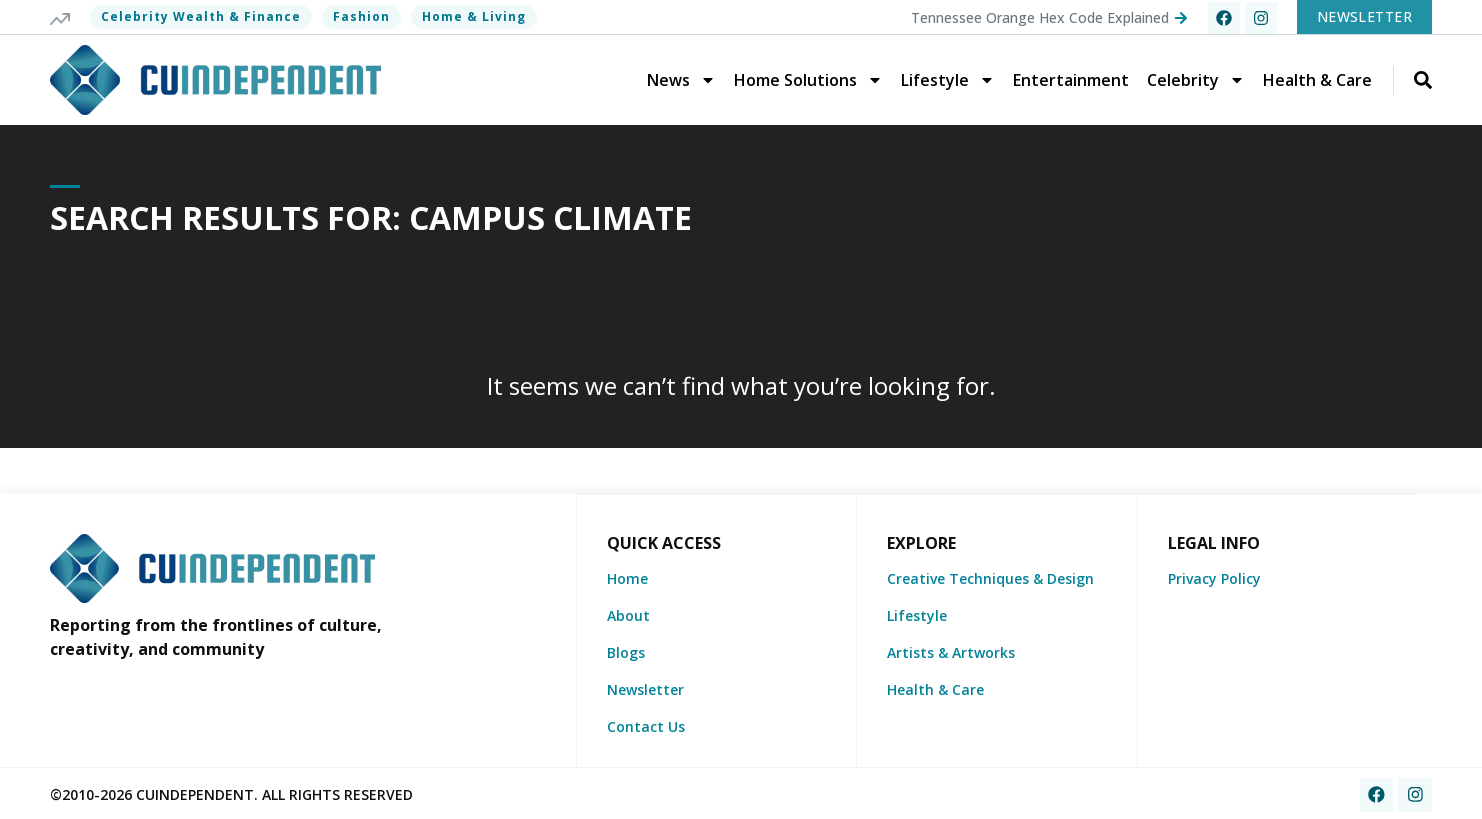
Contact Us (646, 725)
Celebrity (1196, 80)
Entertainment (1071, 80)
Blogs (626, 651)
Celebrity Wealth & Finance (201, 16)
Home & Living (474, 16)
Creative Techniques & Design (990, 577)
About (628, 614)
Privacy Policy (1214, 577)
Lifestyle (948, 80)
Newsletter (645, 688)
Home (627, 577)
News (681, 80)
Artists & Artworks (951, 651)
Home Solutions (808, 80)
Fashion (361, 16)
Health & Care (1317, 80)
